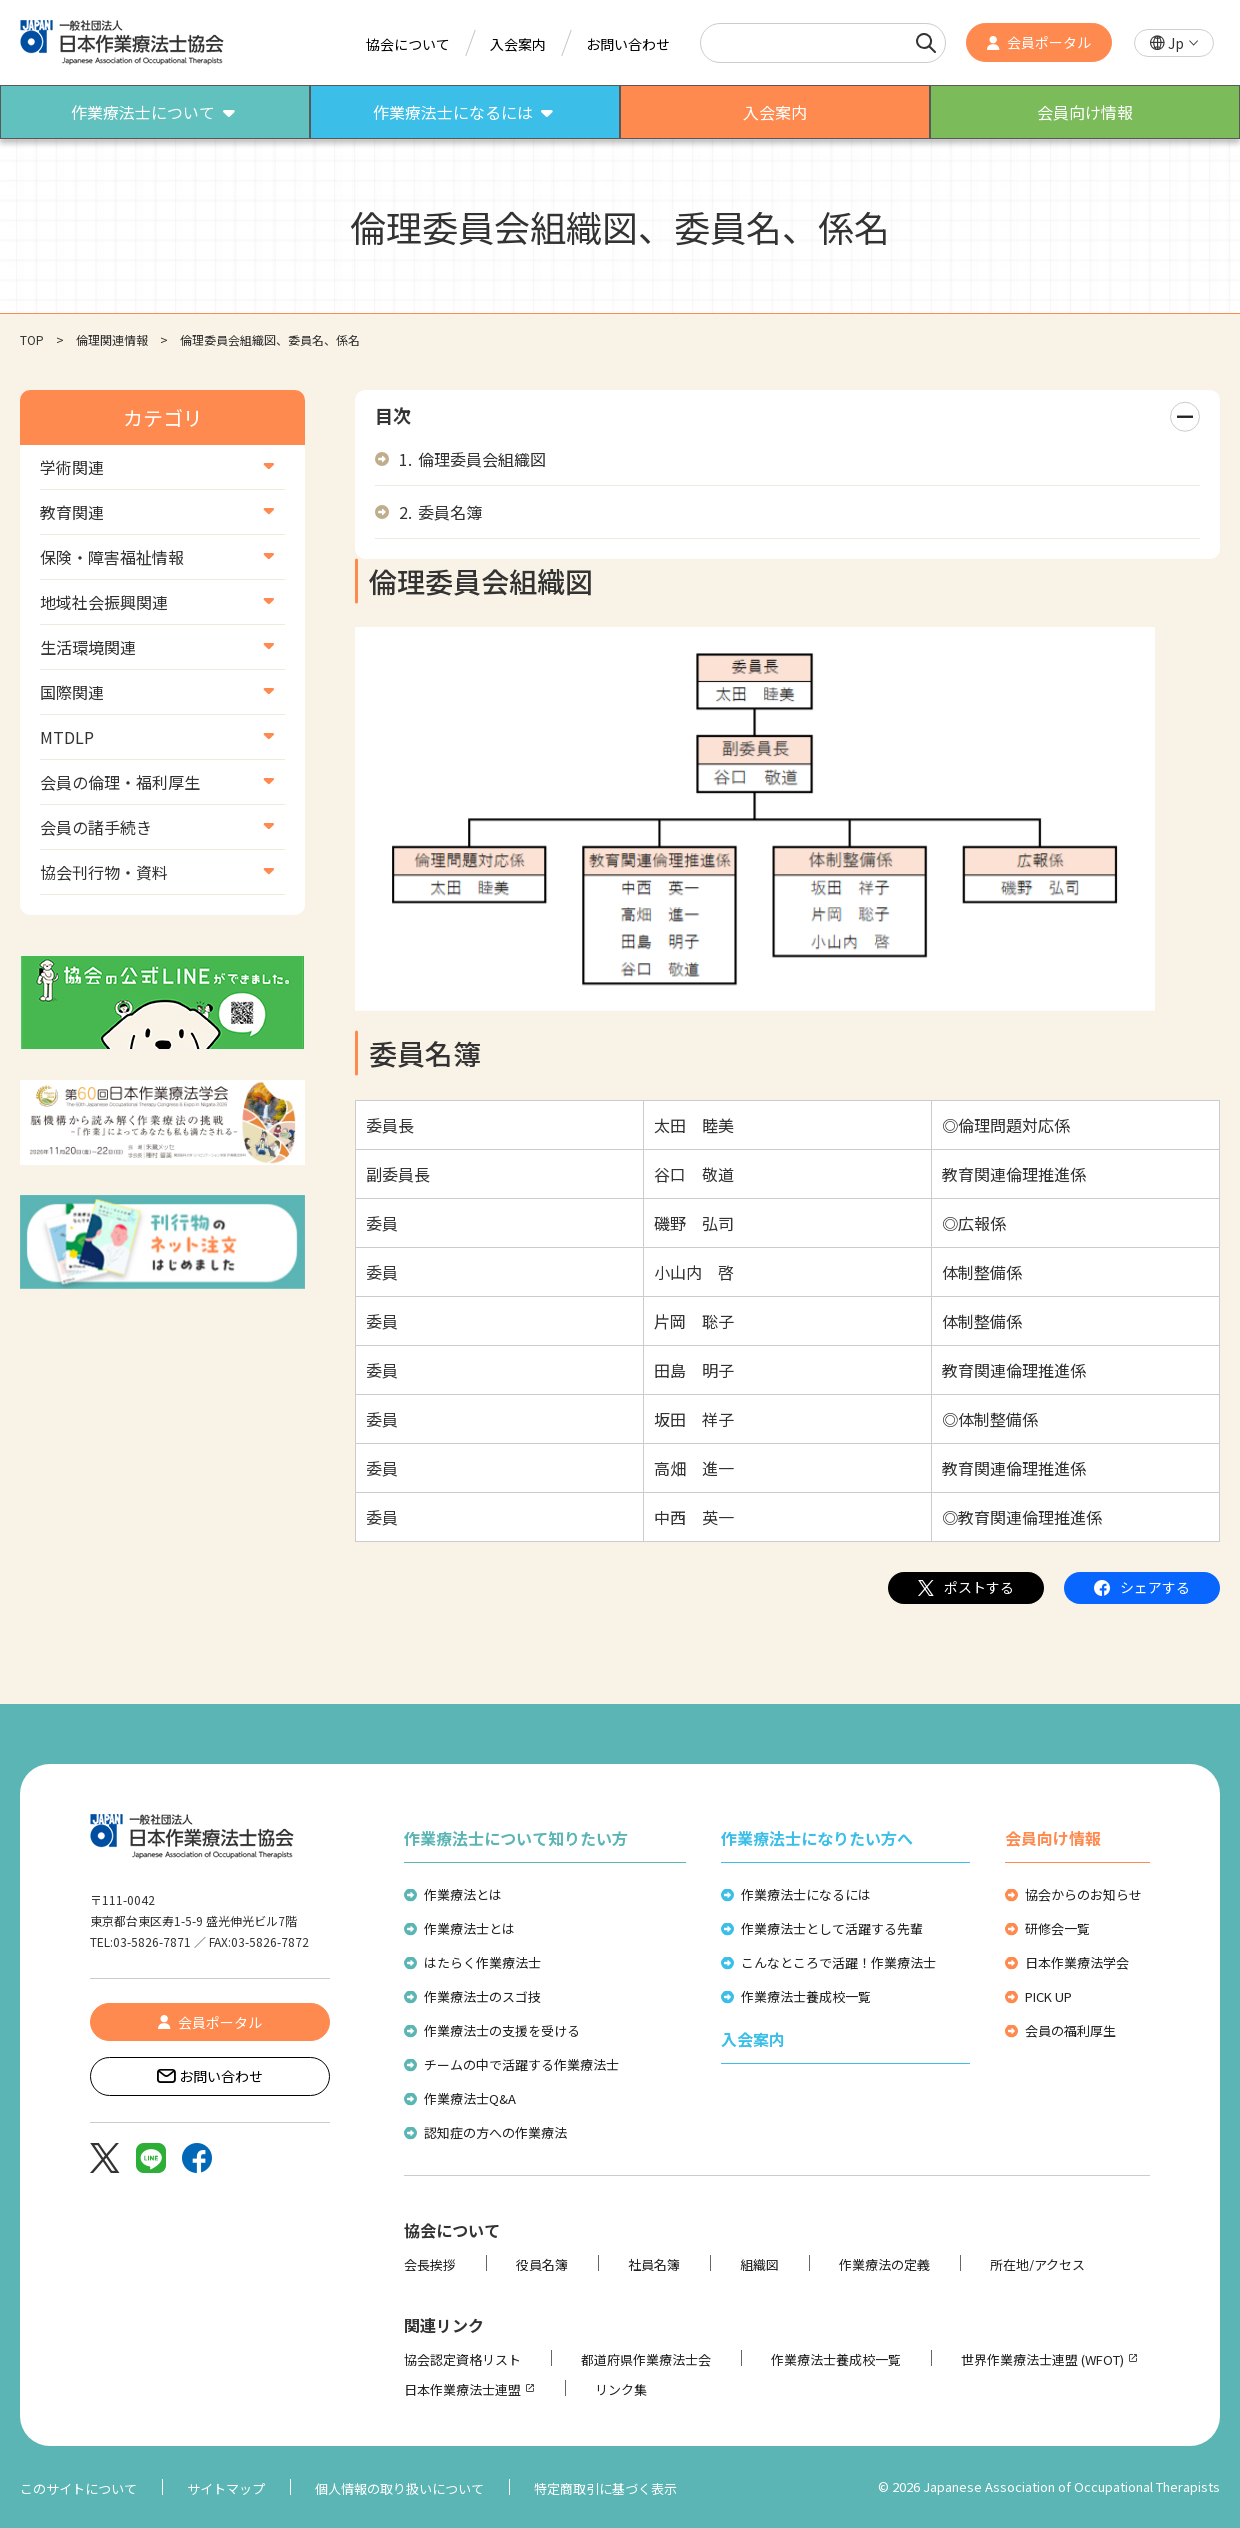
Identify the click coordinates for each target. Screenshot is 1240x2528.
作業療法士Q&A (470, 2098)
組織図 (759, 2264)
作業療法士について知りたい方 (516, 1838)
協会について (408, 44)
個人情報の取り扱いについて (399, 2488)
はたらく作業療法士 (482, 1962)
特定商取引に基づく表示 (605, 2488)
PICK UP (1048, 1996)
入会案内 (518, 44)
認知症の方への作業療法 (495, 2132)
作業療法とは (463, 1894)
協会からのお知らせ (1083, 1894)
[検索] (926, 43)
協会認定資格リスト (462, 2359)
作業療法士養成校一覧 (806, 1996)
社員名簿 (654, 2264)
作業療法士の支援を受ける (502, 2030)
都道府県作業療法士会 (646, 2359)
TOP (32, 339)
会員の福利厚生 (1070, 2030)
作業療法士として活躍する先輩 (832, 1928)
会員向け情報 (1053, 1838)
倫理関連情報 (112, 339)
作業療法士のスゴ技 (482, 1996)
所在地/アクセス (1037, 2264)
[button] (1174, 43)
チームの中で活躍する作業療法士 (521, 2064)
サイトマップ (226, 2488)
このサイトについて (78, 2488)
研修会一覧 (1057, 1928)
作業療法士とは (469, 1928)
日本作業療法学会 (1077, 1962)
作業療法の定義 (884, 2264)
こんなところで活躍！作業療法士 (838, 1962)
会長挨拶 (430, 2264)
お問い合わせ (628, 44)
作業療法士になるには (806, 1894)
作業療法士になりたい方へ (817, 1838)
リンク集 (621, 2389)
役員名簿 (542, 2264)
